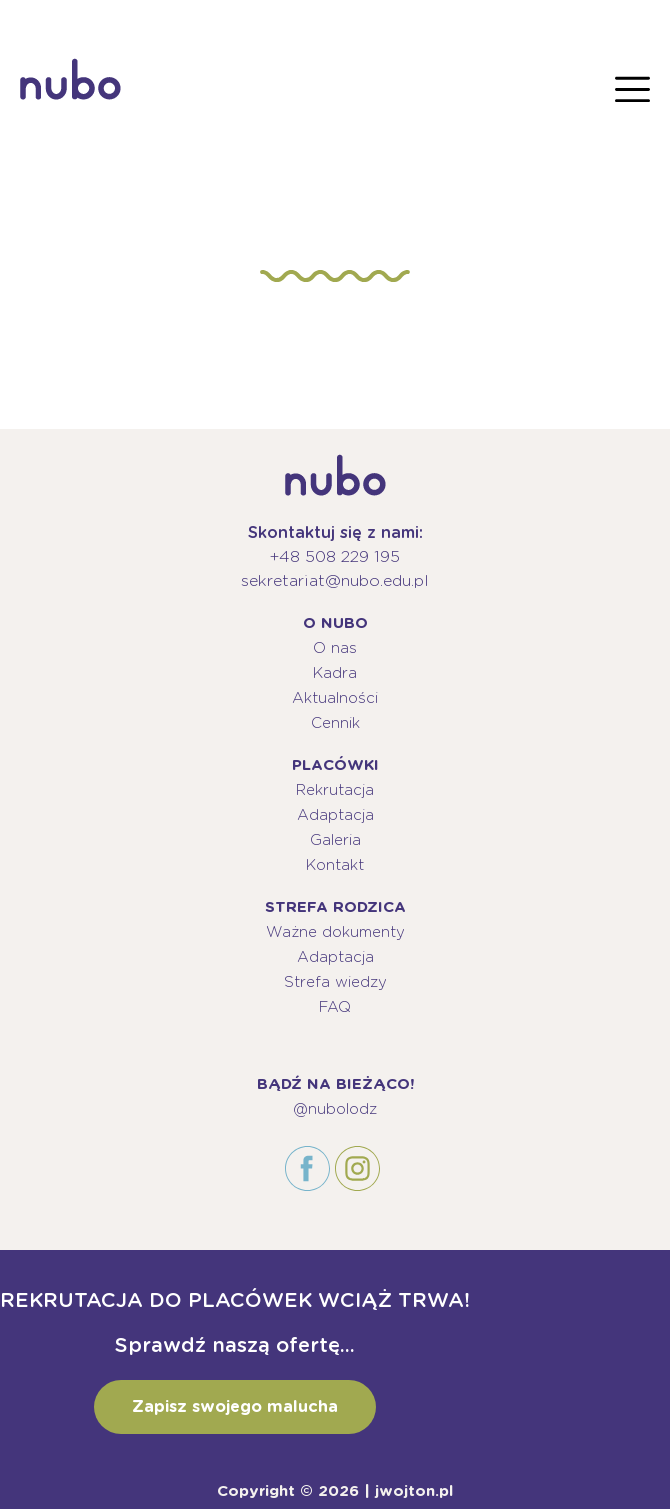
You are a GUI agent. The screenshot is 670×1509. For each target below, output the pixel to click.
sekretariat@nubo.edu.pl (335, 580)
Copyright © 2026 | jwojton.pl (335, 1491)
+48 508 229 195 (335, 556)
